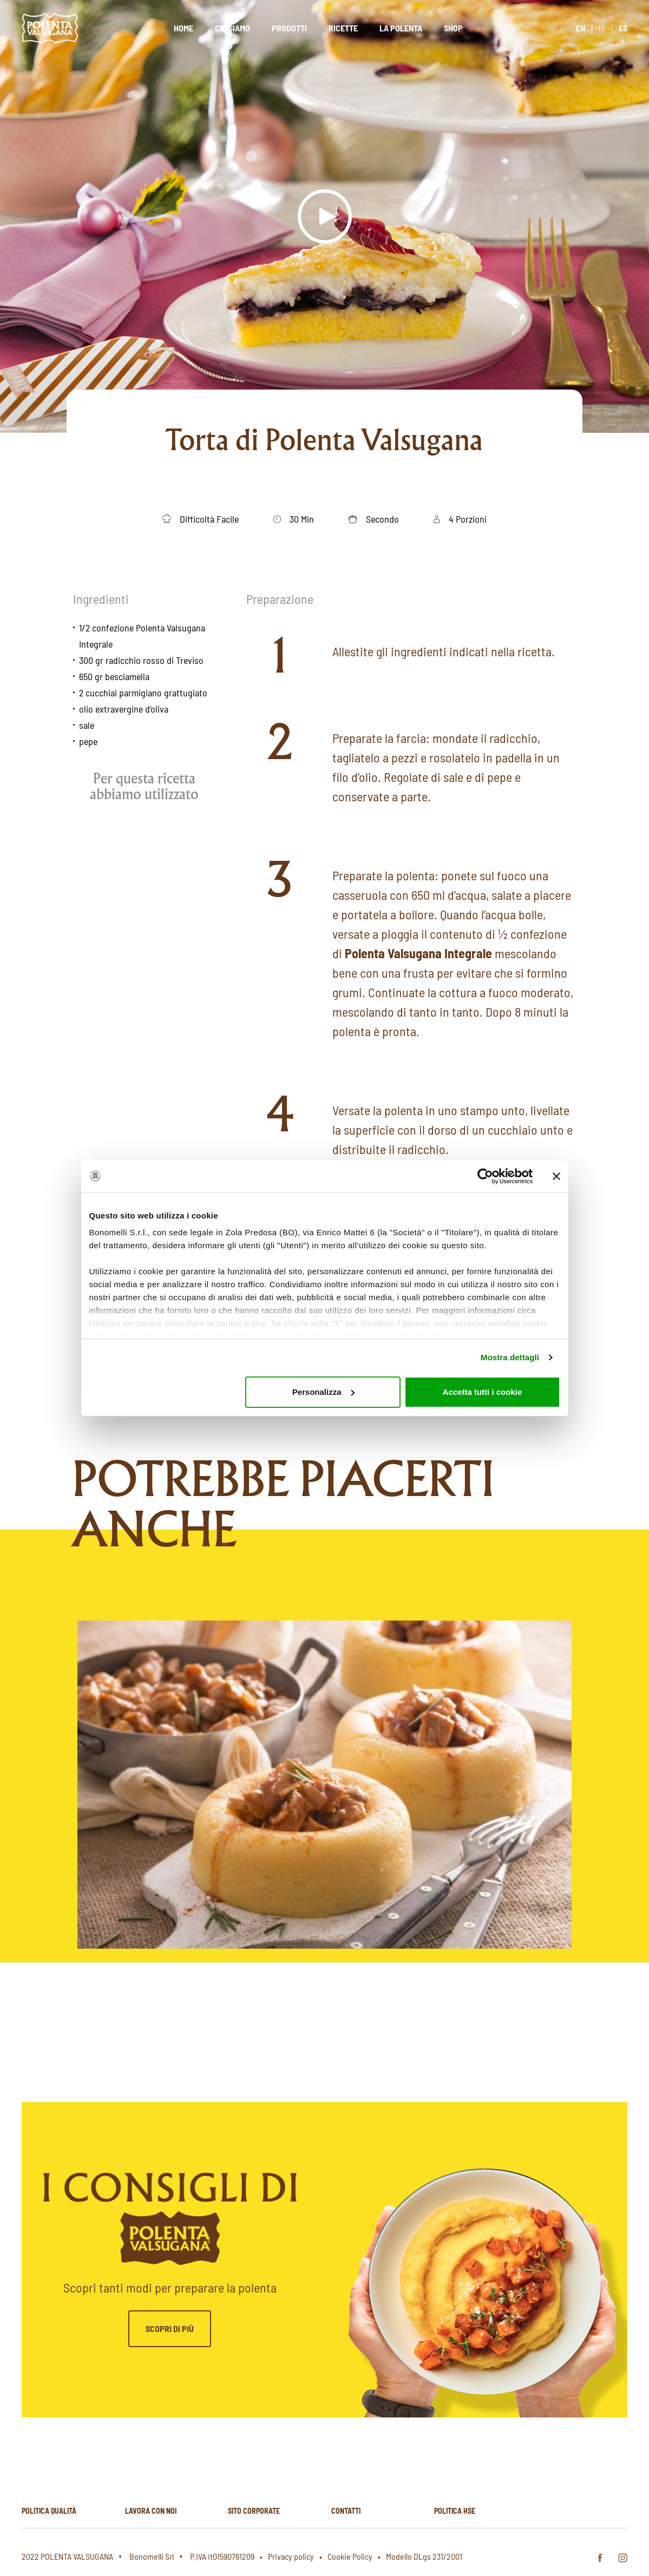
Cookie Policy (349, 2556)
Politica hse (454, 2510)
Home (183, 28)
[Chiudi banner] (556, 1176)
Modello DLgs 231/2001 (424, 2556)
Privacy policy (291, 2556)
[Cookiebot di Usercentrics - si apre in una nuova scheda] (485, 1176)
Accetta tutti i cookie (482, 1391)
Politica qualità (49, 2510)
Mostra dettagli (510, 1357)
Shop (453, 28)
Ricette (343, 28)
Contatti (345, 2510)
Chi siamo (232, 28)
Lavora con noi (150, 2510)
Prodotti (289, 28)
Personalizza (323, 1391)
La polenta (400, 28)
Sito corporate (254, 2510)
